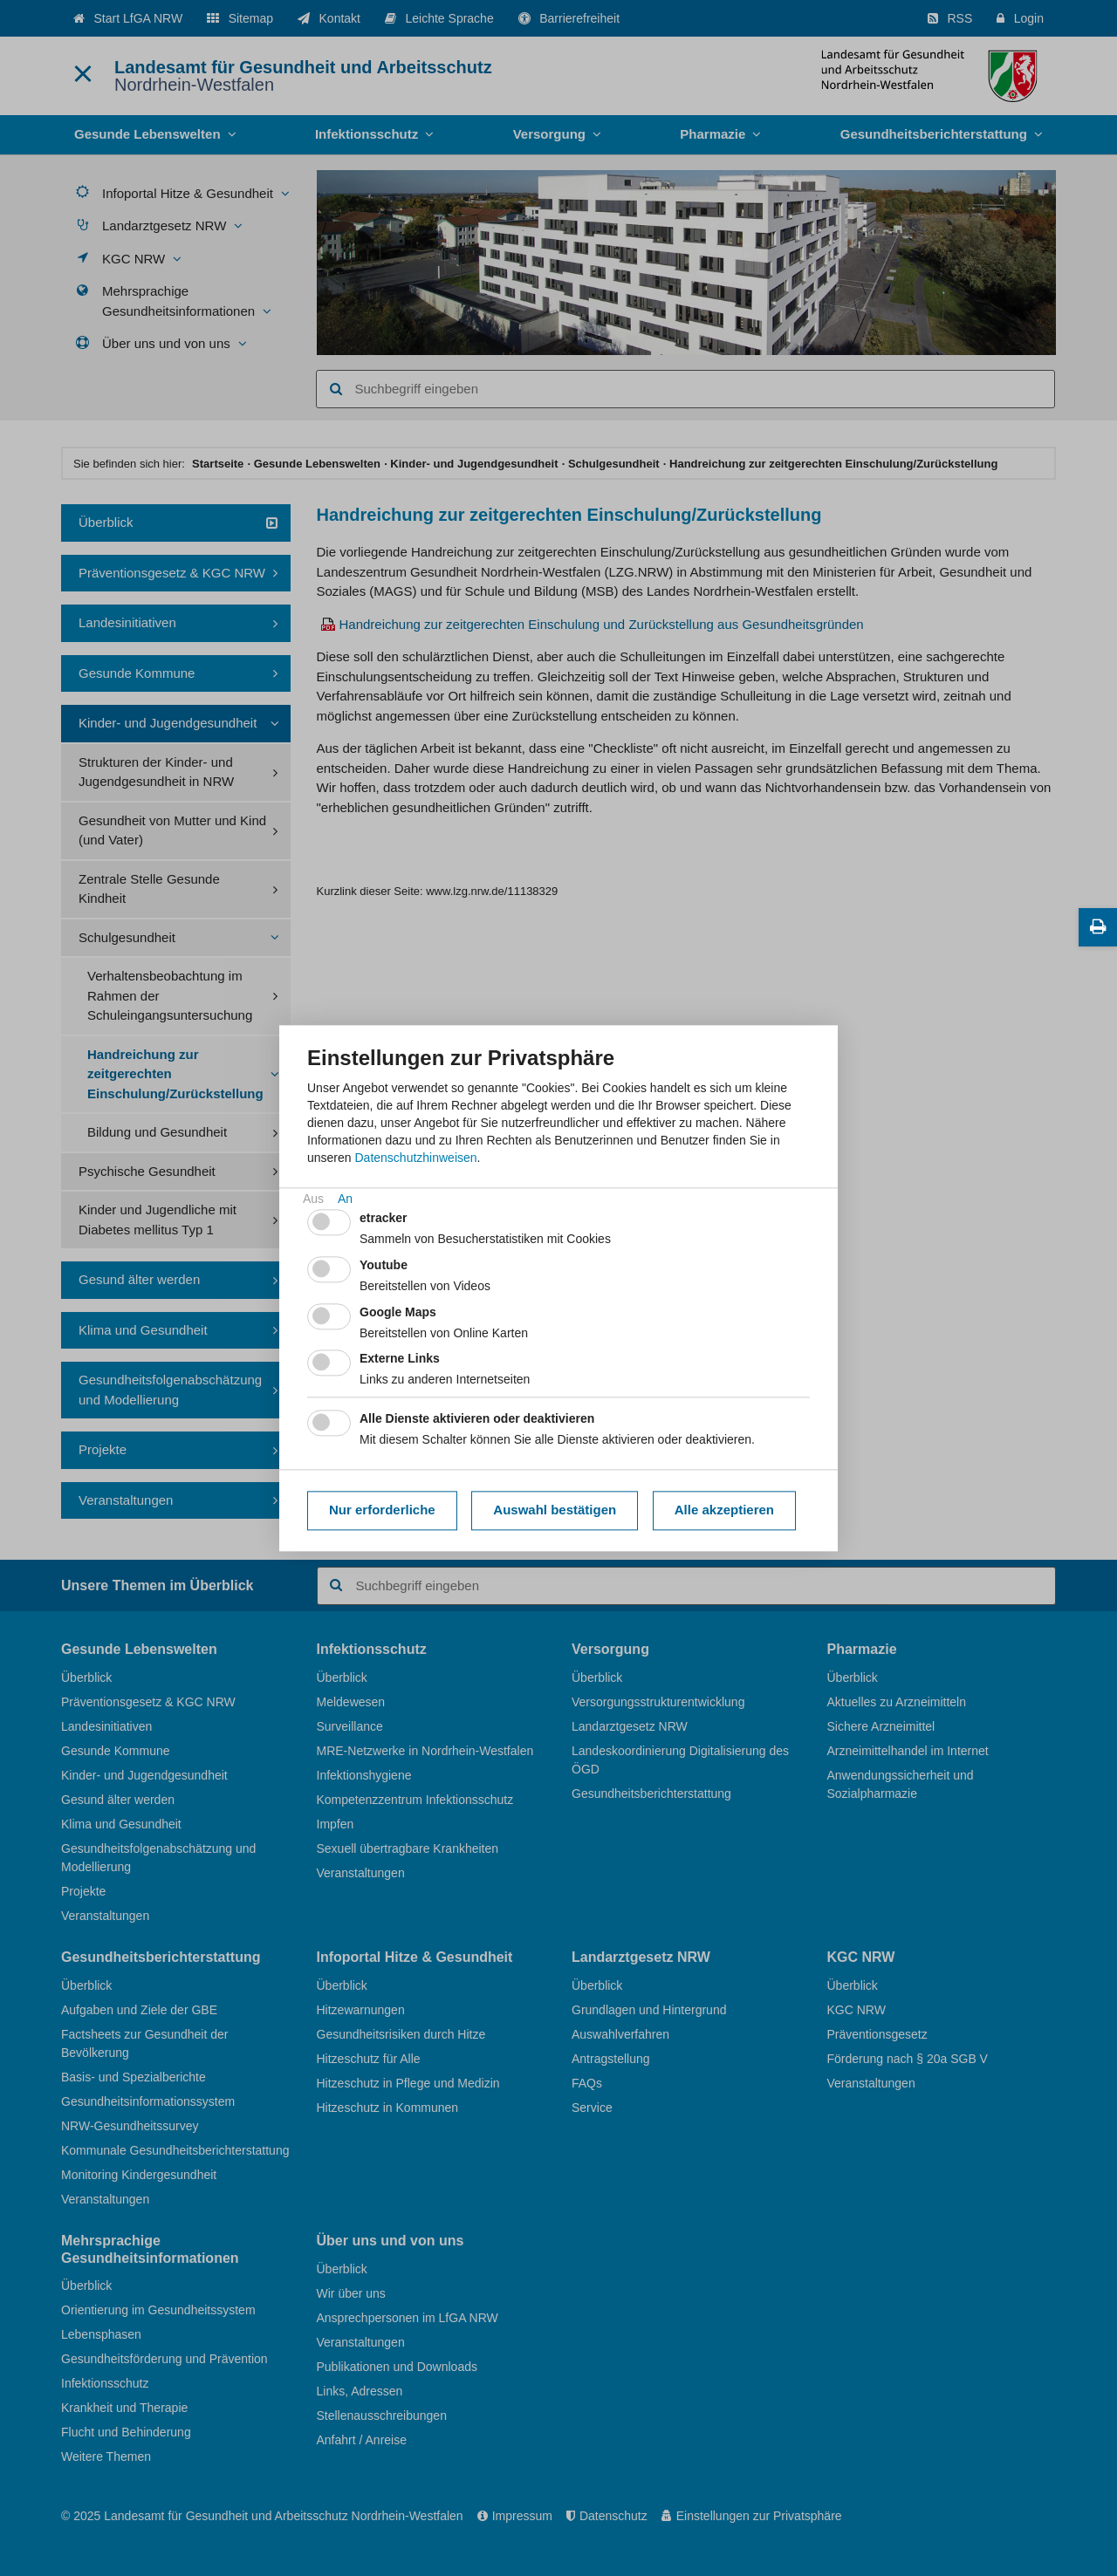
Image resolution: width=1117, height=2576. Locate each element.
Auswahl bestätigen (554, 1510)
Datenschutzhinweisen (415, 1158)
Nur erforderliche (382, 1510)
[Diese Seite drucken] (1098, 927)
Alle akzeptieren (724, 1510)
